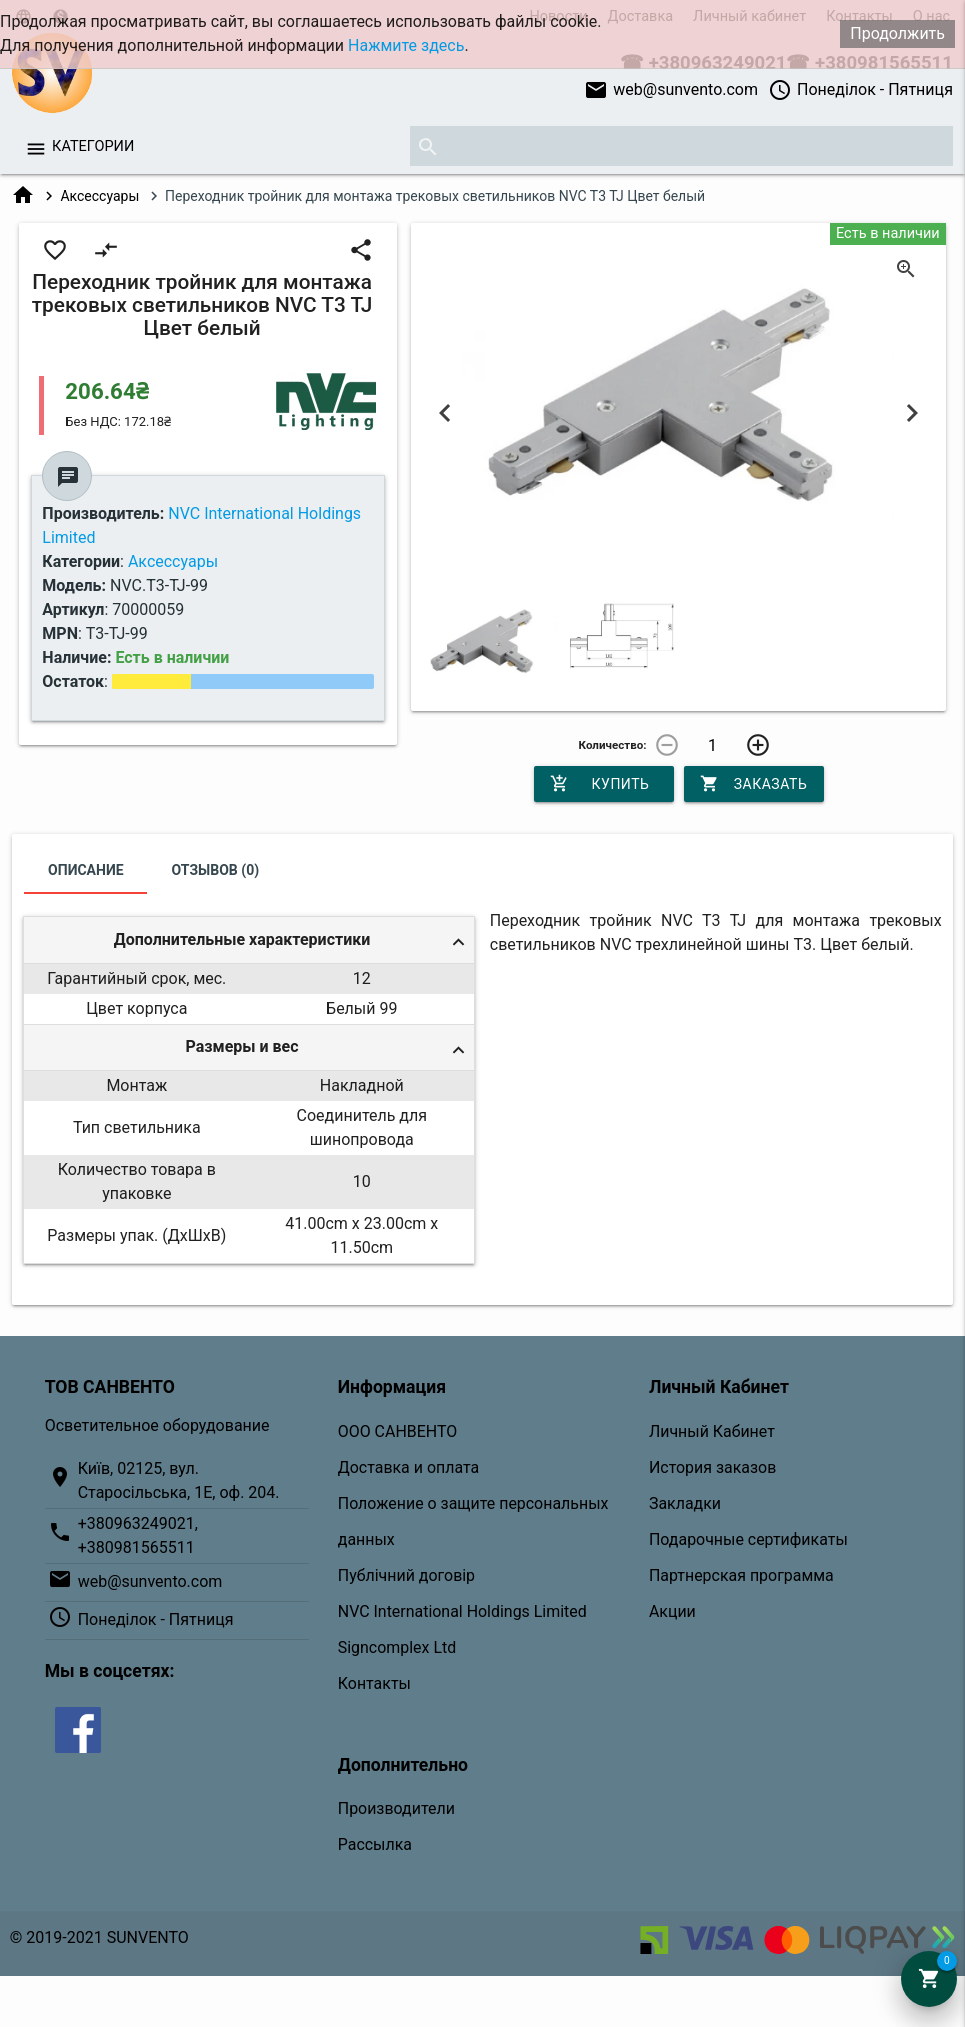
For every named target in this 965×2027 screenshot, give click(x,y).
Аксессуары (99, 196)
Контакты (374, 1683)
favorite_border (55, 250)
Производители (396, 1808)
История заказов (712, 1467)
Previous (445, 414)
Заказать (754, 784)
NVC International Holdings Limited (462, 1611)
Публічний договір (406, 1575)
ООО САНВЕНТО (397, 1431)
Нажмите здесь (406, 45)
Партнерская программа (741, 1575)
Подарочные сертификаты (748, 1539)
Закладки (685, 1503)
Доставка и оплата (408, 1467)
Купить (600, 784)
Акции (672, 1611)
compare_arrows (106, 250)
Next (912, 414)
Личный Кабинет (712, 1431)
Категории (93, 146)
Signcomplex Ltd (397, 1647)
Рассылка (375, 1844)
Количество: (613, 745)
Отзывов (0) (216, 870)
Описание (85, 870)
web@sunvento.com (671, 90)
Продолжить (897, 33)
